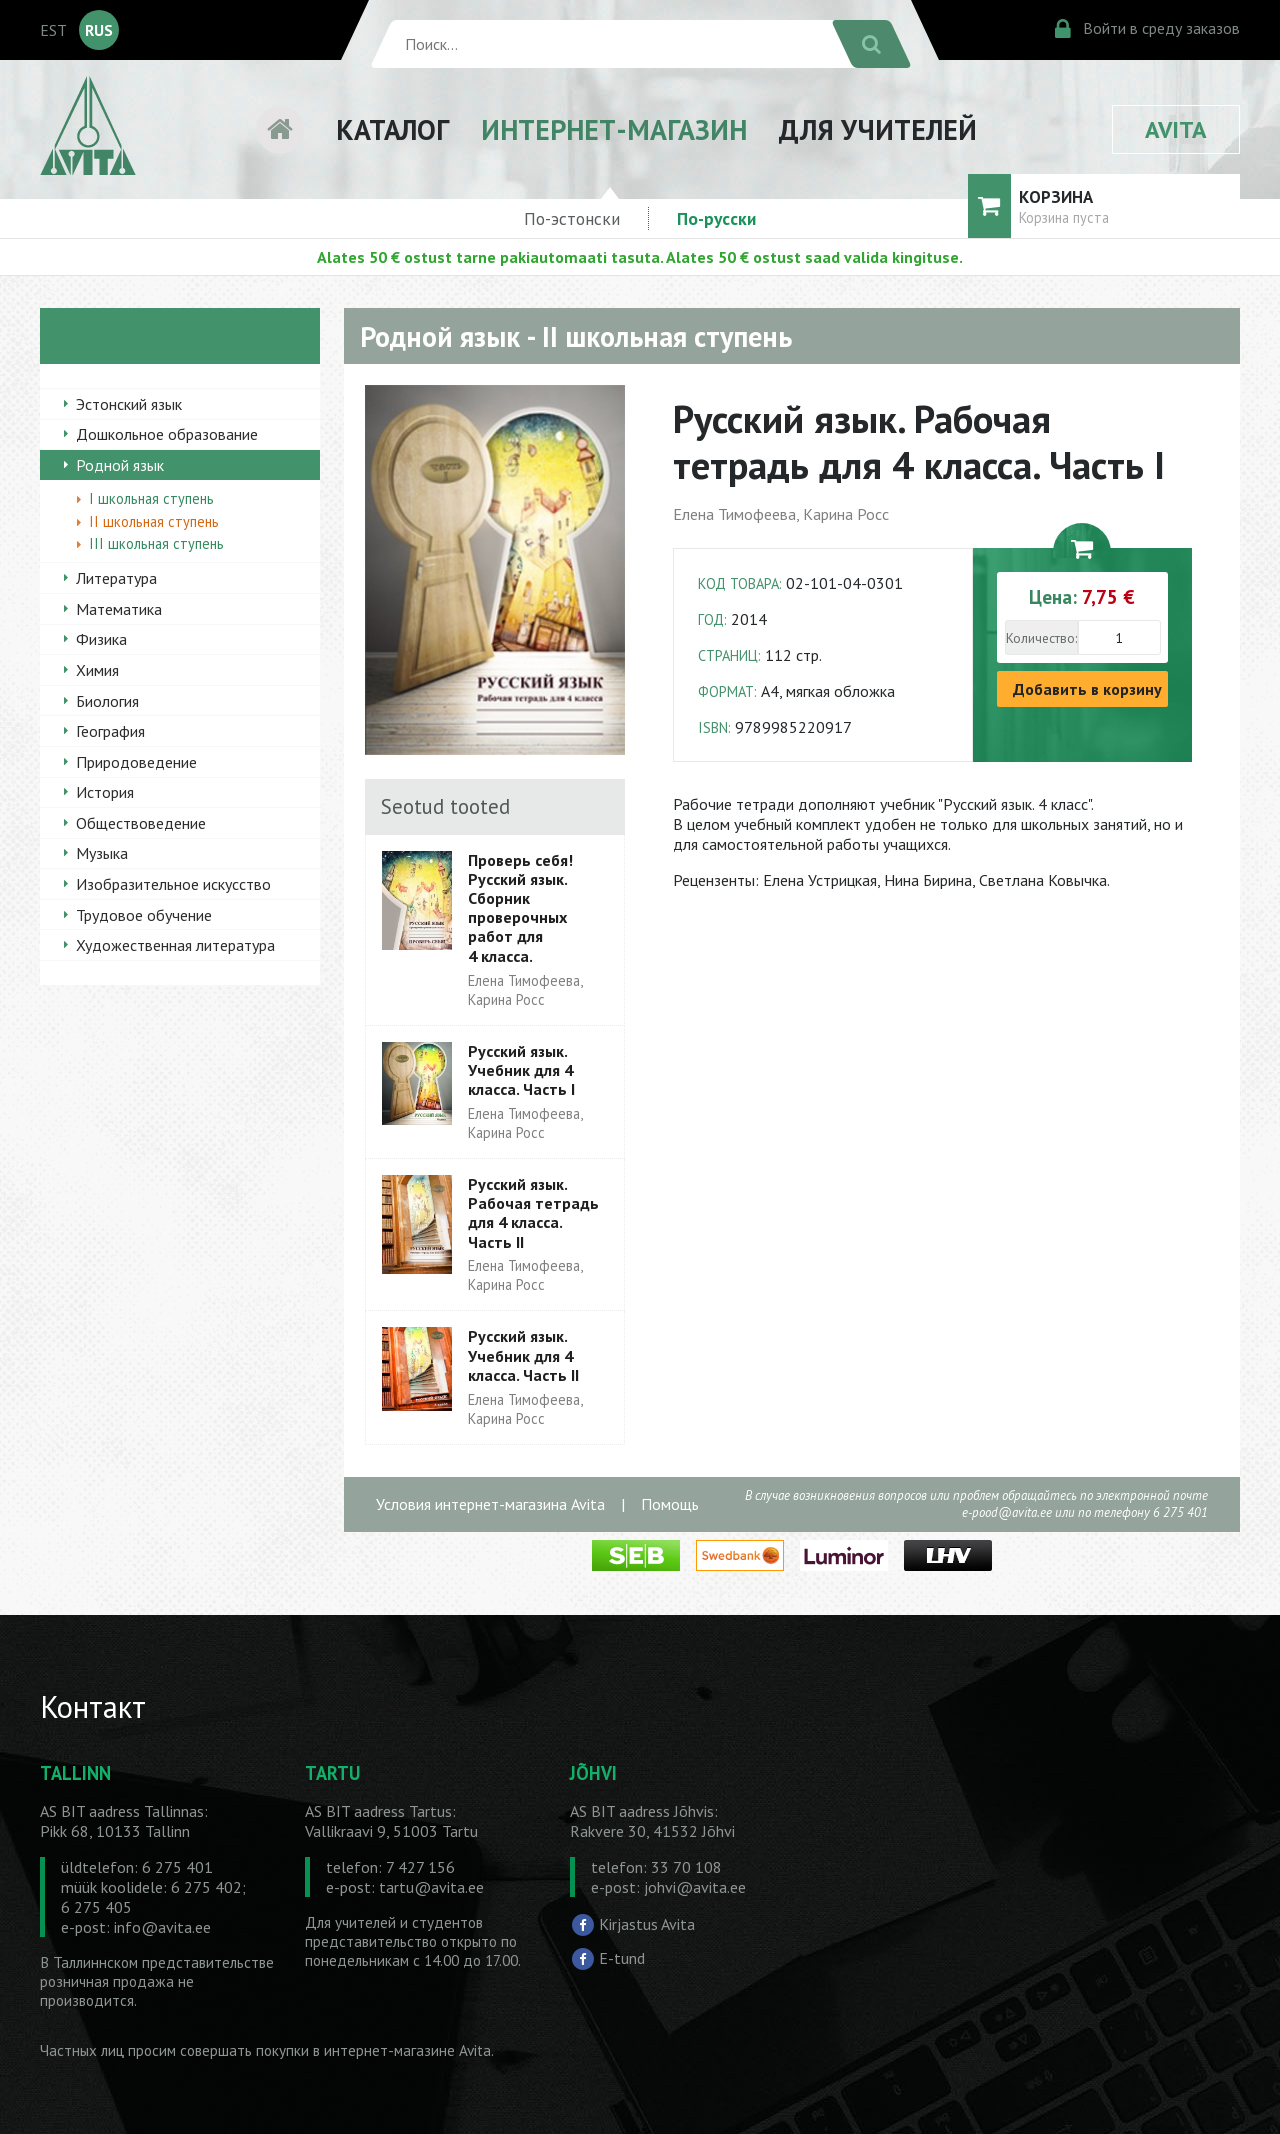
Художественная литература (175, 945)
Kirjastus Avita (647, 1924)
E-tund (622, 1958)
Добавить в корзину (1087, 689)
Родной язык (120, 465)
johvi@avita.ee (695, 1887)
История (105, 792)
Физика (101, 639)
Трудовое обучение (144, 915)
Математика (119, 609)
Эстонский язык (129, 404)
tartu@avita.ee (431, 1887)
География (110, 731)
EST (53, 30)
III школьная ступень (156, 543)
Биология (107, 701)
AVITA (1176, 129)
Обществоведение (141, 823)
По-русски (716, 218)
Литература (116, 578)
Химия (97, 670)
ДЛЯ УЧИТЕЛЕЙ (878, 129)
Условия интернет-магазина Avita (490, 1504)
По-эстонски (572, 218)
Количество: (1041, 638)
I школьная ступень (151, 498)
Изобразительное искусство (173, 884)
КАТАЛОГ (392, 129)
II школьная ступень (154, 521)
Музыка (102, 853)
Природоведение (136, 762)
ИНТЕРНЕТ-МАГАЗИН (614, 129)
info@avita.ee (162, 1927)
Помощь (670, 1504)
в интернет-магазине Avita (402, 2050)
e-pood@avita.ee (1007, 1512)
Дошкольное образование (167, 434)
